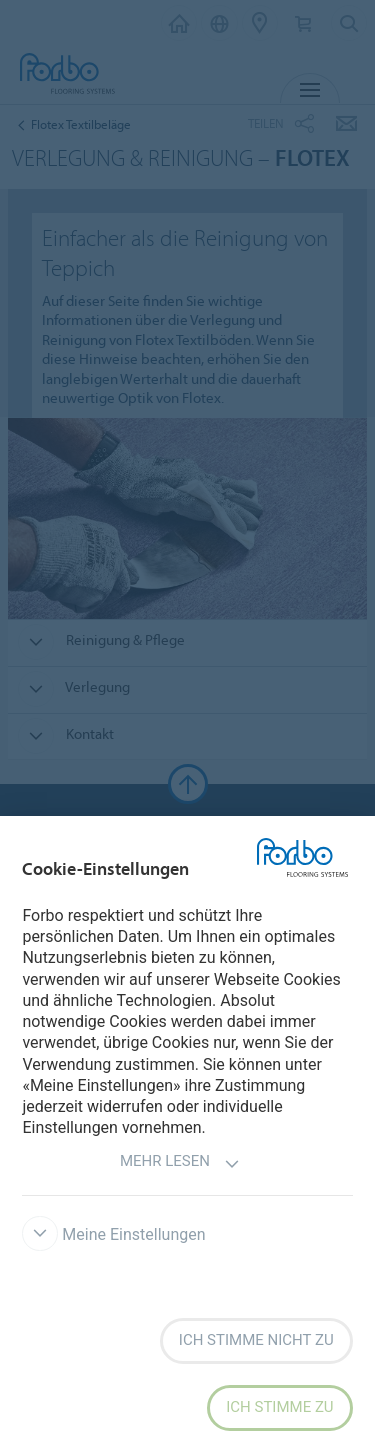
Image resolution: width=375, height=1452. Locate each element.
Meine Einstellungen (113, 1234)
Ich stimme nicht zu (256, 1340)
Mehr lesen (180, 1163)
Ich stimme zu (279, 1407)
